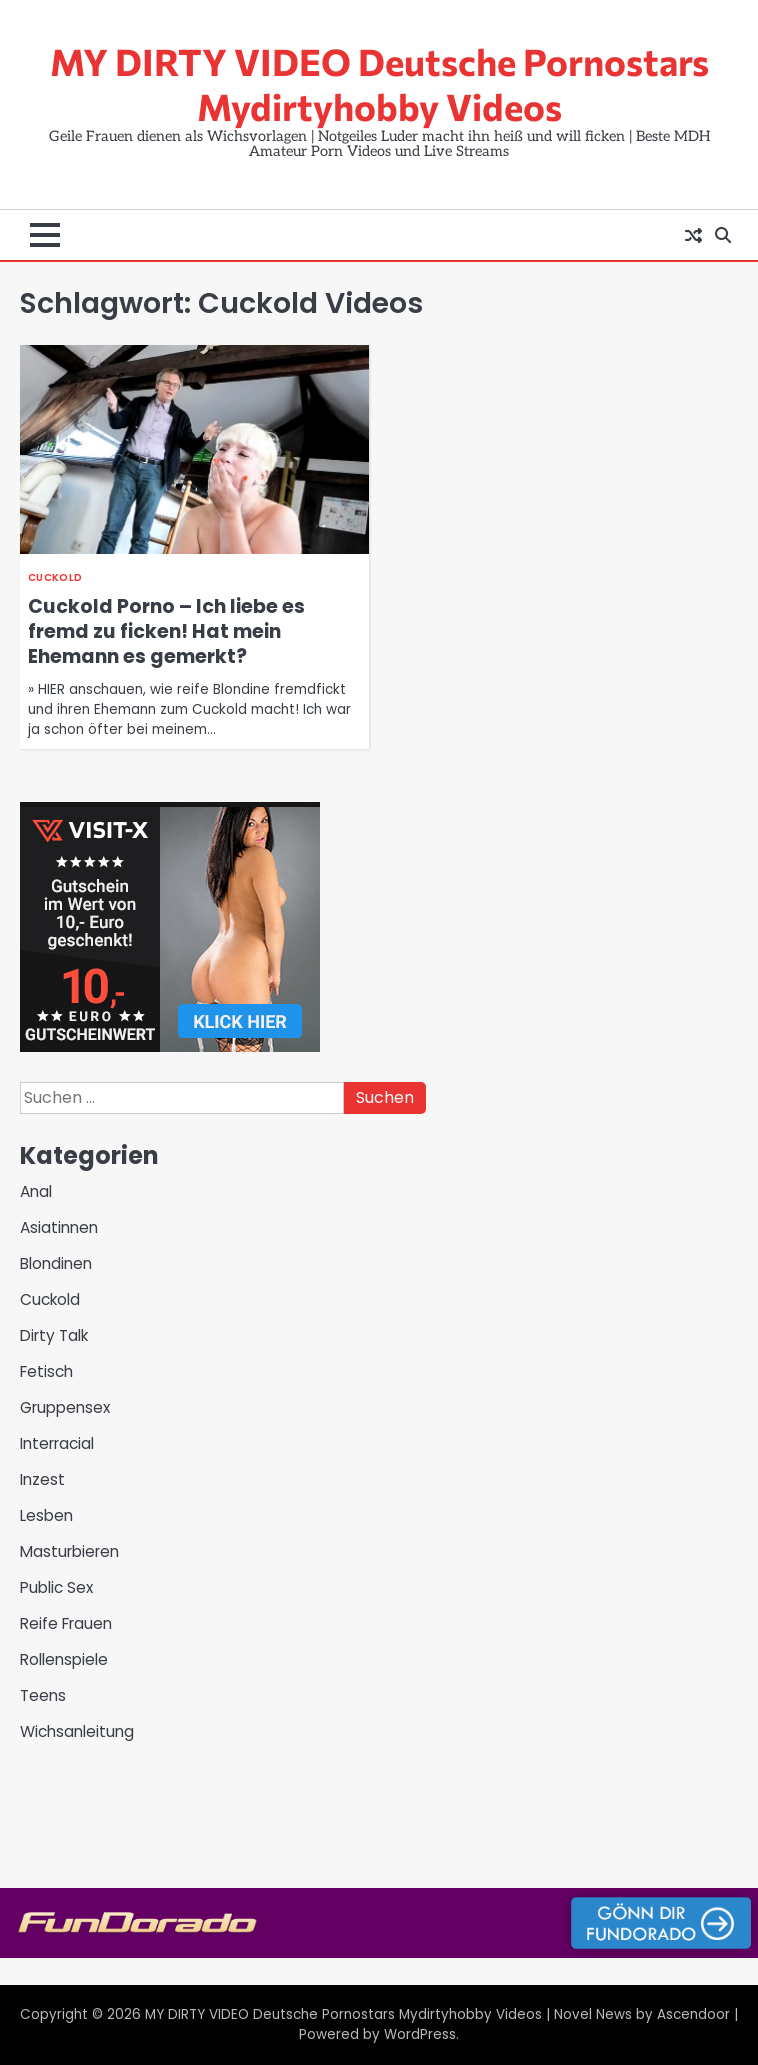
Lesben (46, 1515)
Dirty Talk (54, 1335)
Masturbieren (69, 1551)
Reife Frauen (66, 1623)
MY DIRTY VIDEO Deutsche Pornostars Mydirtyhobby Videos (379, 84)
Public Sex (56, 1587)
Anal (36, 1191)
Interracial (57, 1443)
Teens (43, 1695)
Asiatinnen (59, 1227)
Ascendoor (693, 2014)
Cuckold (55, 577)
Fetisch (46, 1371)
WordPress (420, 2034)
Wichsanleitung (77, 1731)
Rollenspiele (64, 1659)
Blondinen (56, 1263)
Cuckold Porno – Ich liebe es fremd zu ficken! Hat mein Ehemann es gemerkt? (166, 631)
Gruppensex (65, 1407)
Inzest (42, 1479)
